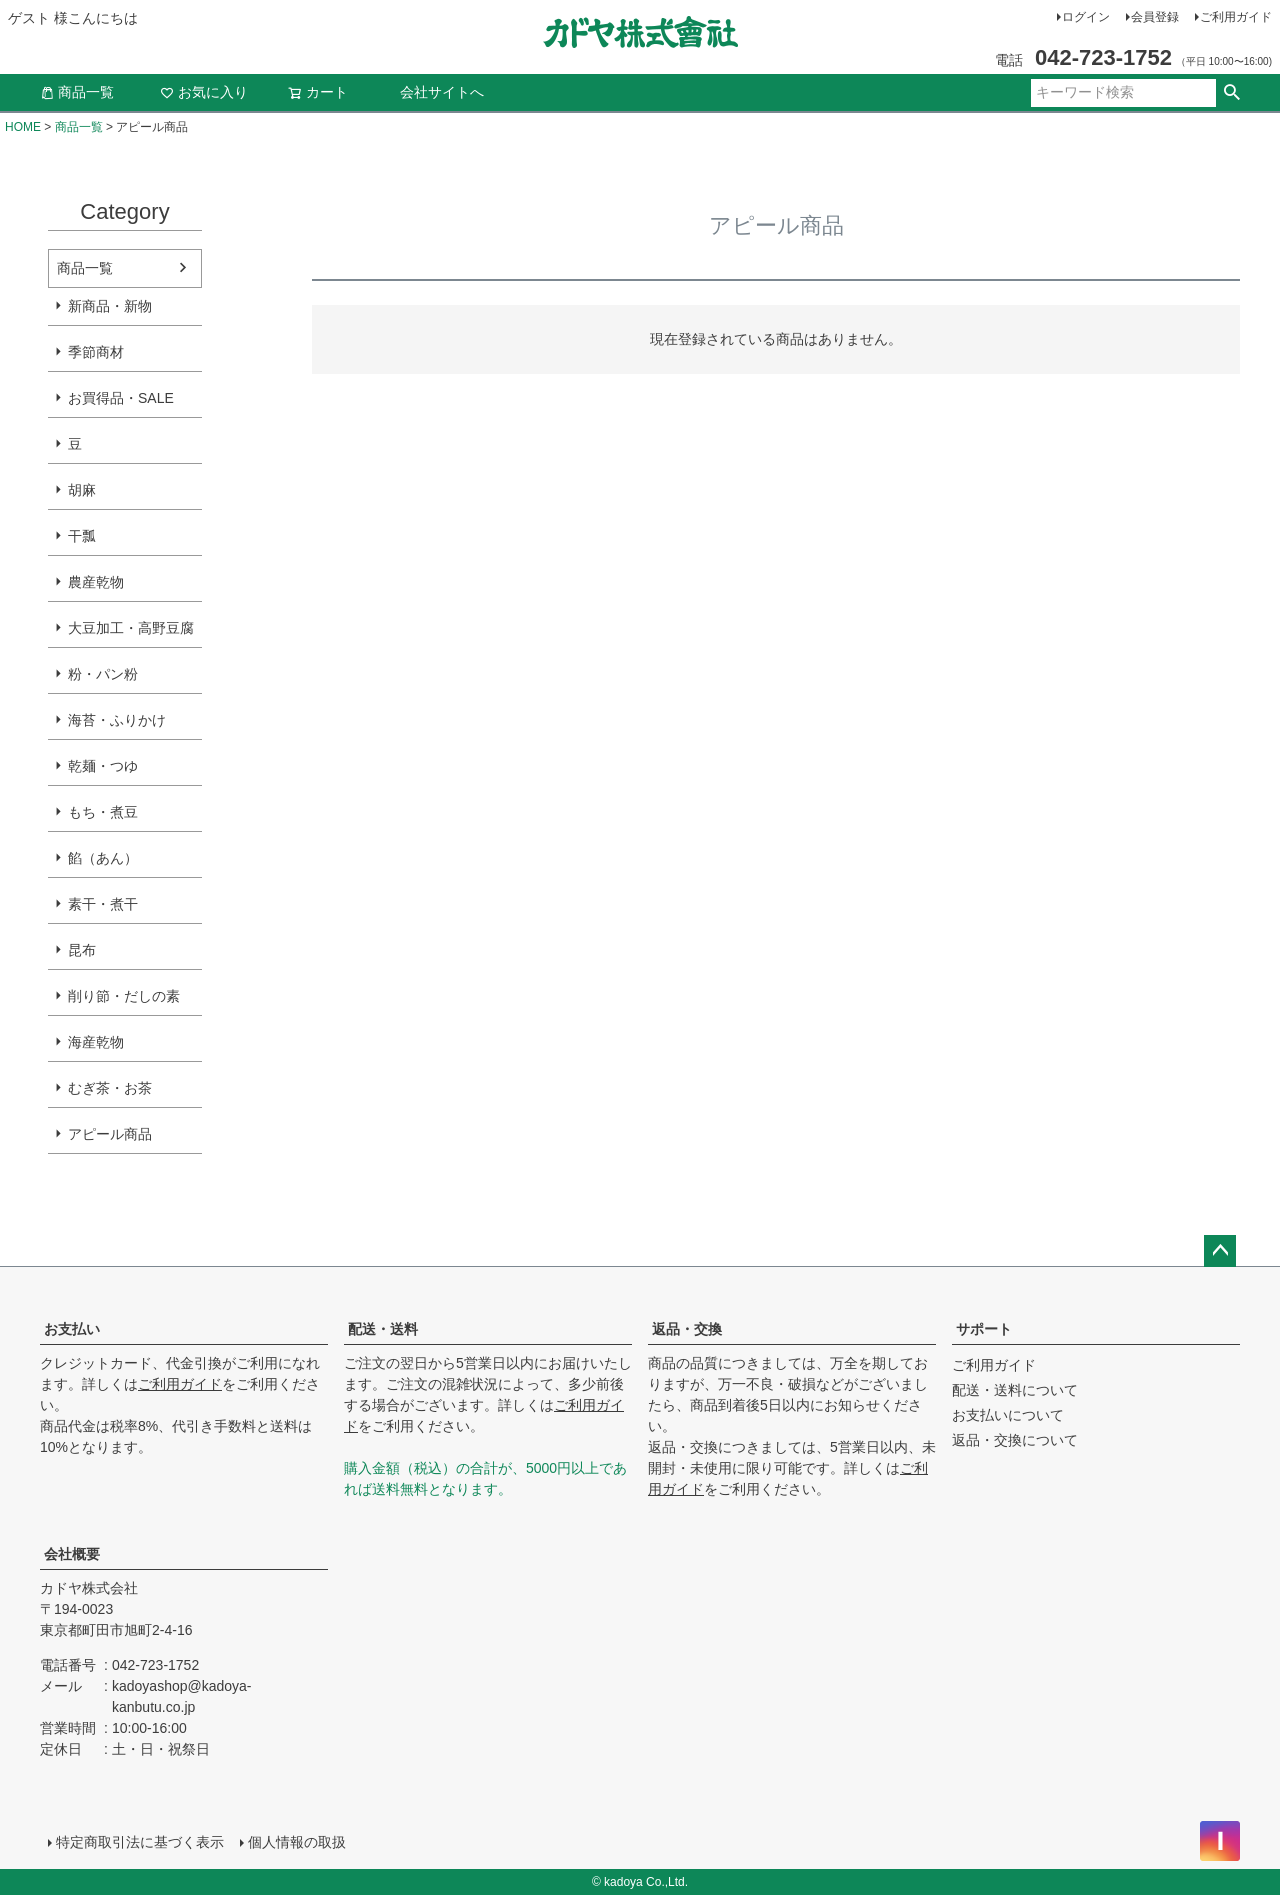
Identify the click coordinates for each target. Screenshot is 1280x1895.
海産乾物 (96, 1042)
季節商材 (96, 352)
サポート (984, 1329)
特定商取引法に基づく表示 (140, 1842)
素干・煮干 (103, 904)
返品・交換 (687, 1329)
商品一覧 (77, 92)
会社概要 (72, 1554)
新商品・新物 (110, 306)
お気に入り (204, 92)
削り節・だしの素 (124, 996)
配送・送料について (1015, 1390)
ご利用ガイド (1236, 17)
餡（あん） (103, 858)
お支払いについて (1008, 1415)
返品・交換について (1015, 1440)
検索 (1231, 93)
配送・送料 (383, 1329)
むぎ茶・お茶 (110, 1088)
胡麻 (82, 490)
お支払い (72, 1329)
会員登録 (1155, 17)
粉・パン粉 (103, 674)
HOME (23, 127)
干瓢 (82, 536)
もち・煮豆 (103, 812)
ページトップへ (1220, 1251)
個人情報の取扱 (297, 1842)
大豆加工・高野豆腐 (131, 628)
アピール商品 (110, 1134)
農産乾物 (96, 582)
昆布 (82, 950)
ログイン (1086, 17)
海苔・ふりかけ (117, 720)
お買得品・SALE (121, 398)
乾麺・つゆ (103, 766)
